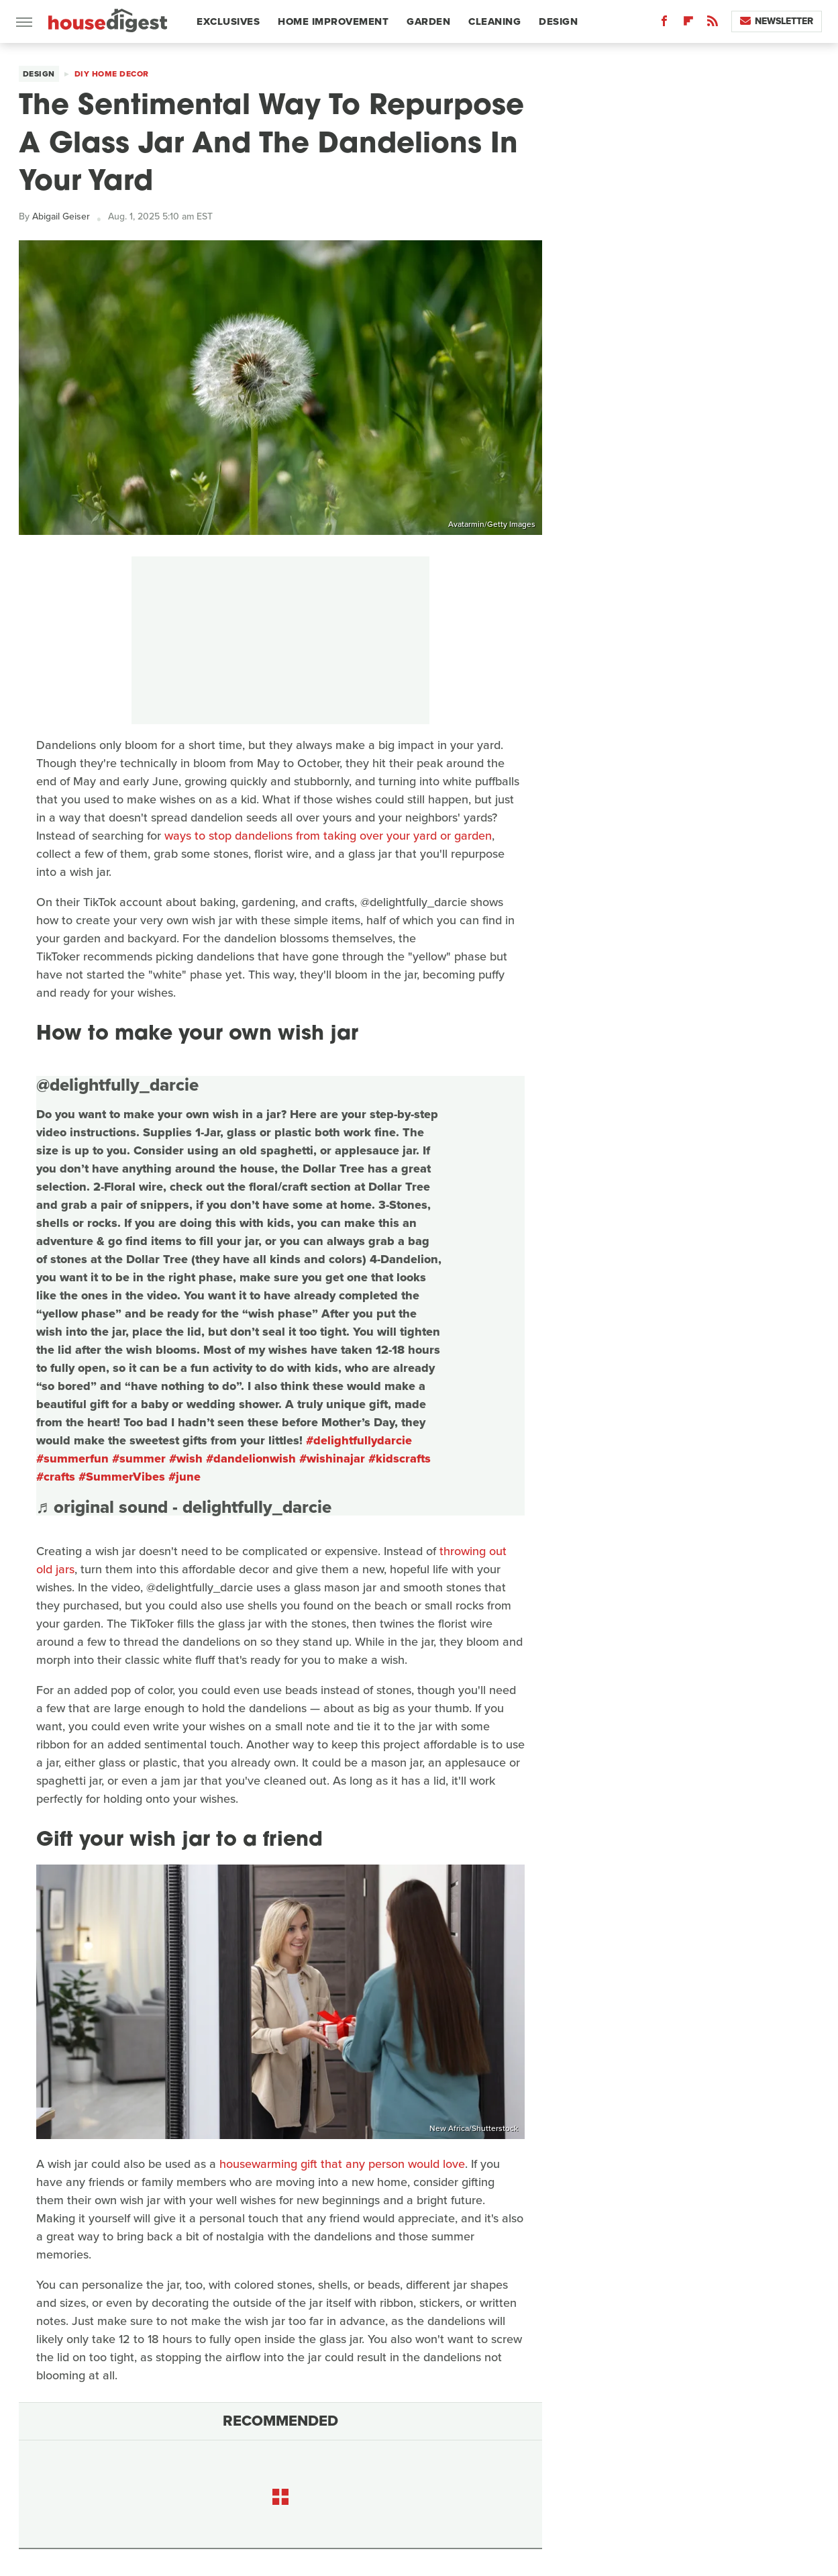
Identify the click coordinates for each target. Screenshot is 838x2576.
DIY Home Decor (111, 74)
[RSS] (712, 24)
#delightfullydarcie (359, 1440)
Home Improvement (333, 21)
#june (184, 1476)
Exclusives (228, 21)
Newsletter (776, 21)
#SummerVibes (121, 1476)
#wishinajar (332, 1458)
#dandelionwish (251, 1458)
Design (558, 21)
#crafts (55, 1476)
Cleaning (494, 21)
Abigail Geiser (61, 216)
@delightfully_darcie (117, 1084)
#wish (186, 1458)
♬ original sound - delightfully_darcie (184, 1507)
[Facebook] (664, 24)
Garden (428, 21)
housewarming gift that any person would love (342, 2164)
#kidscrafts (399, 1458)
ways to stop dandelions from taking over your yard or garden (328, 835)
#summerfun (72, 1458)
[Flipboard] (688, 24)
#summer (139, 1458)
